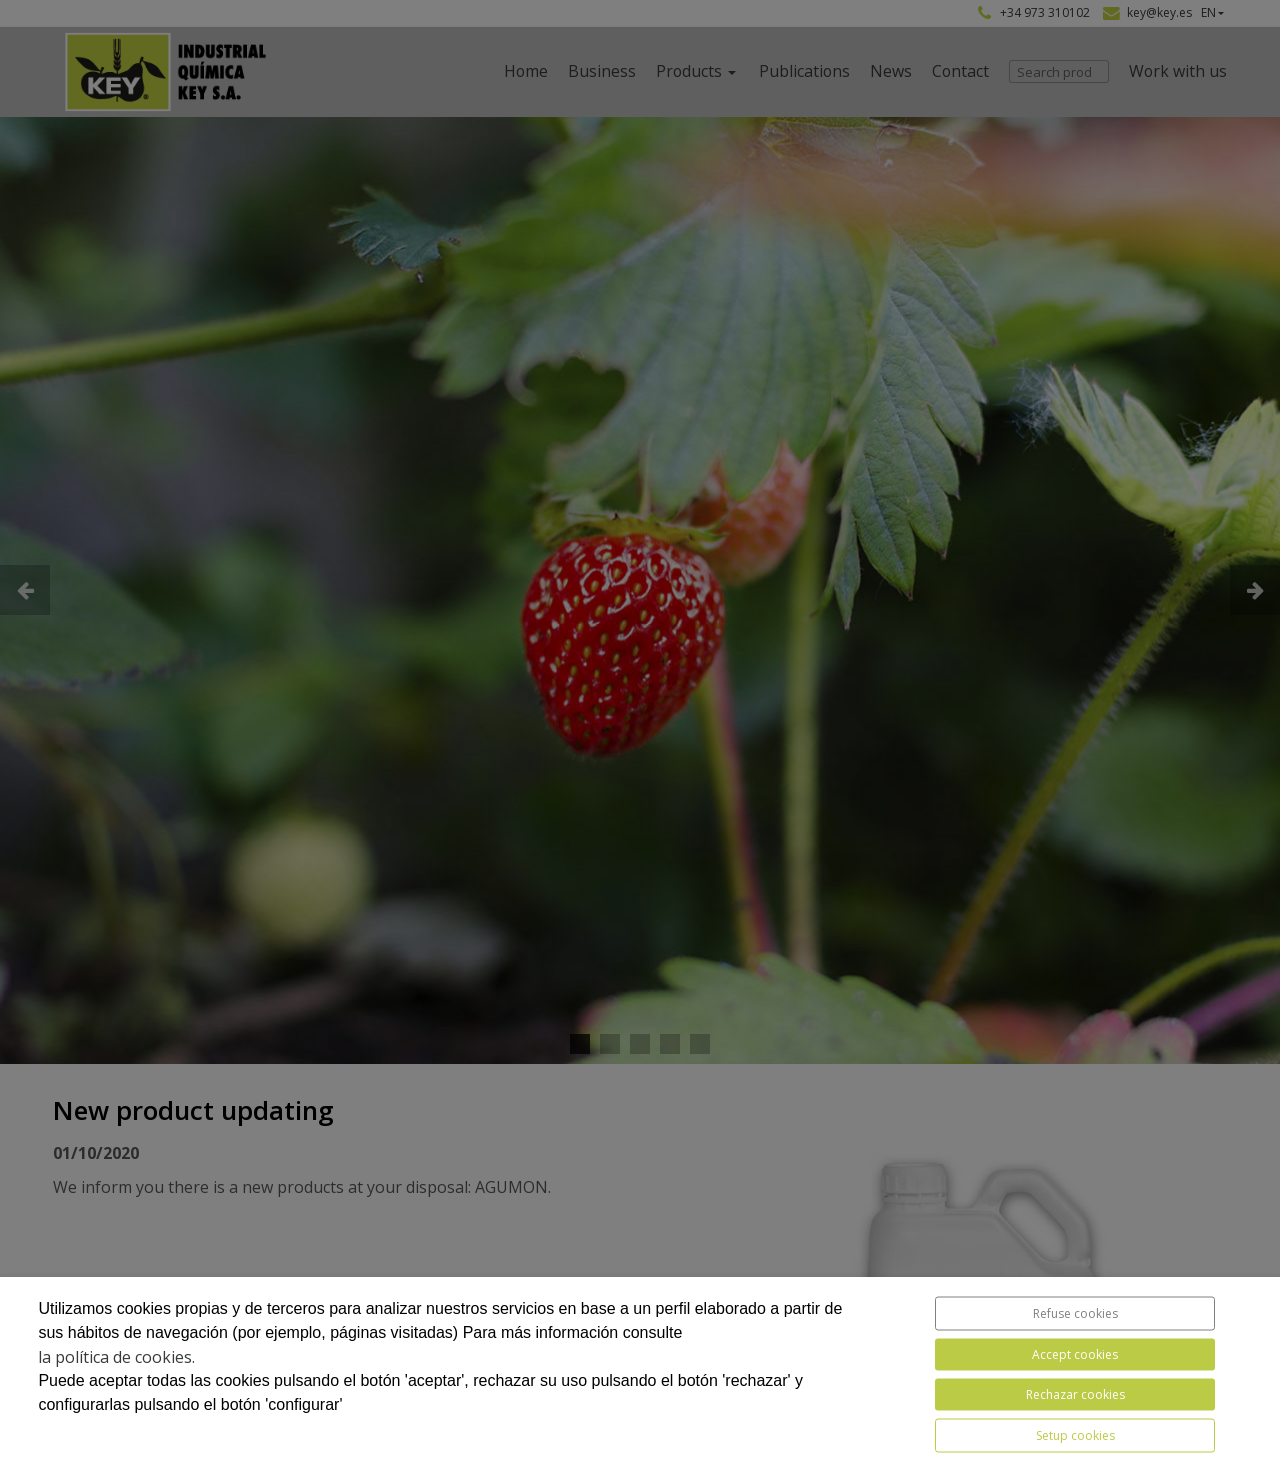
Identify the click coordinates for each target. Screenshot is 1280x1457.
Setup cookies (1075, 1435)
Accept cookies (1075, 1354)
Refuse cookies (1075, 1313)
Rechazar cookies (1075, 1394)
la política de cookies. (116, 1357)
